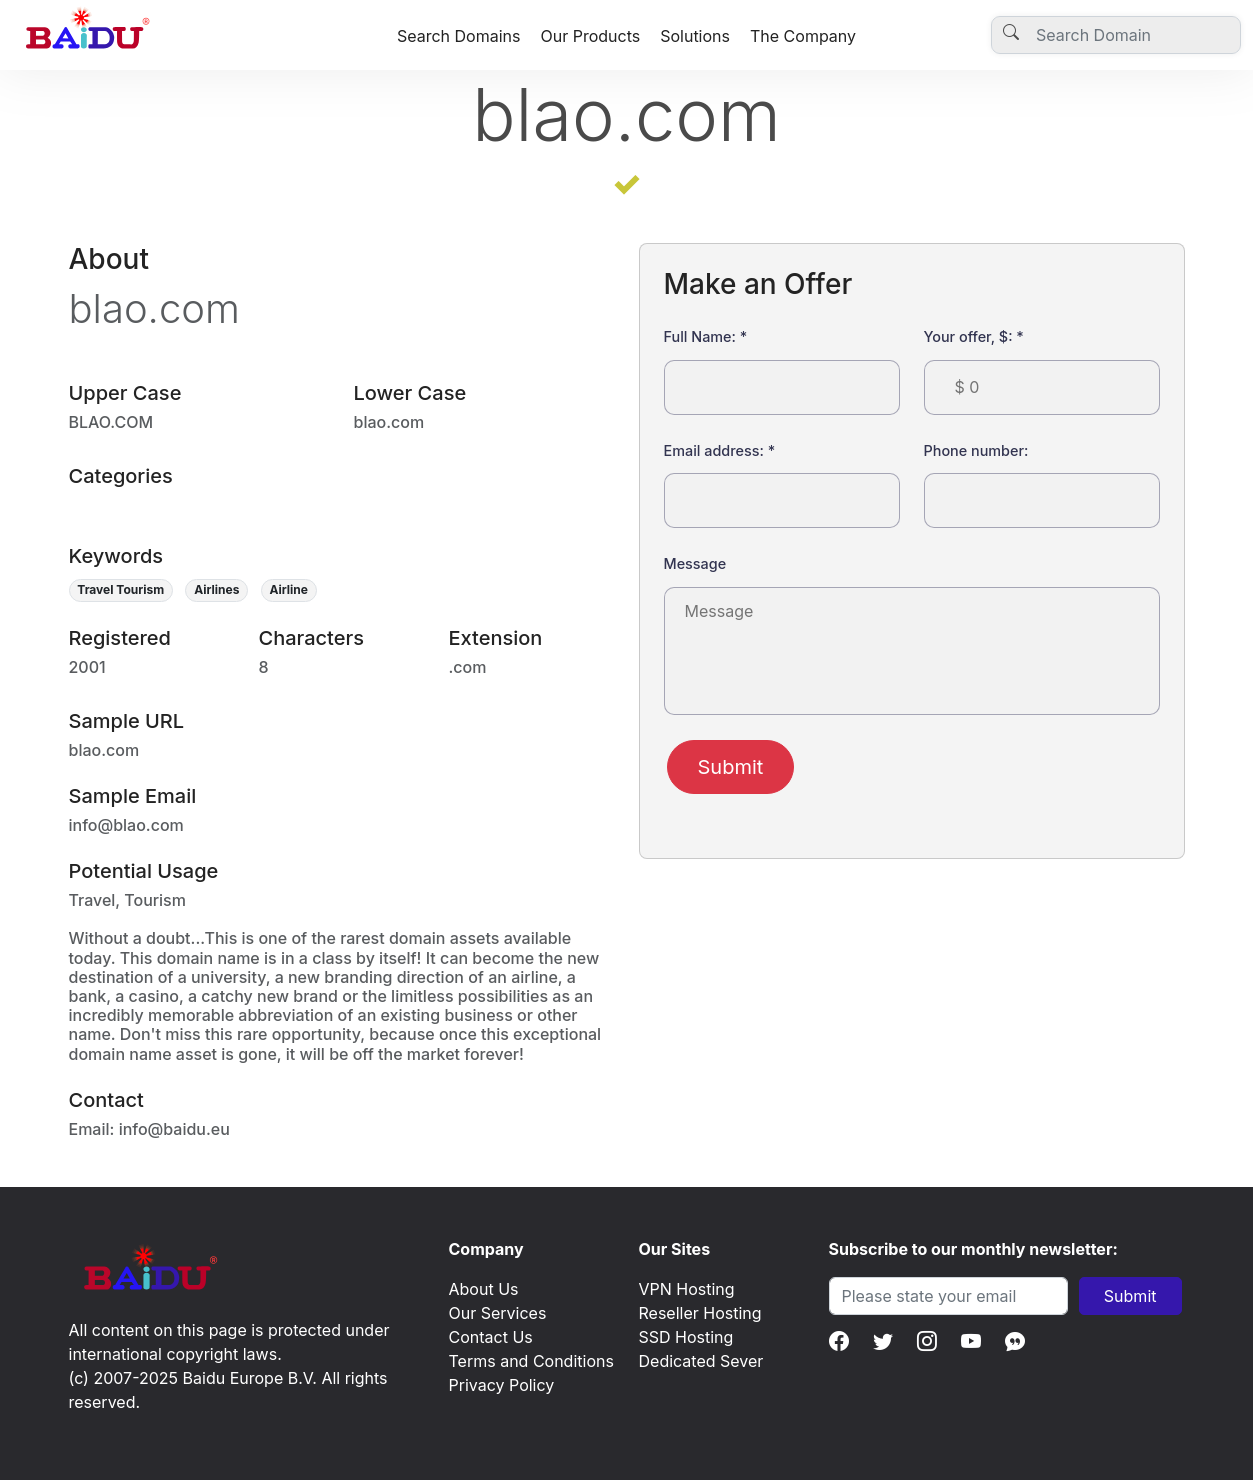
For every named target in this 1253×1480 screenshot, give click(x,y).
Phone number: (976, 450)
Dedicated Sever (701, 1361)
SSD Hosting (686, 1337)
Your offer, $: (974, 336)
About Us (484, 1289)
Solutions (695, 36)
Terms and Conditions (531, 1361)
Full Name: (706, 336)
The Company (803, 36)
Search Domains (459, 36)
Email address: (720, 450)
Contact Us (491, 1337)
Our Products (590, 36)
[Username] (1116, 35)
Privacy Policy (502, 1385)
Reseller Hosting (700, 1313)
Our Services (498, 1313)
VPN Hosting (687, 1289)
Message (695, 563)
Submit (731, 767)
